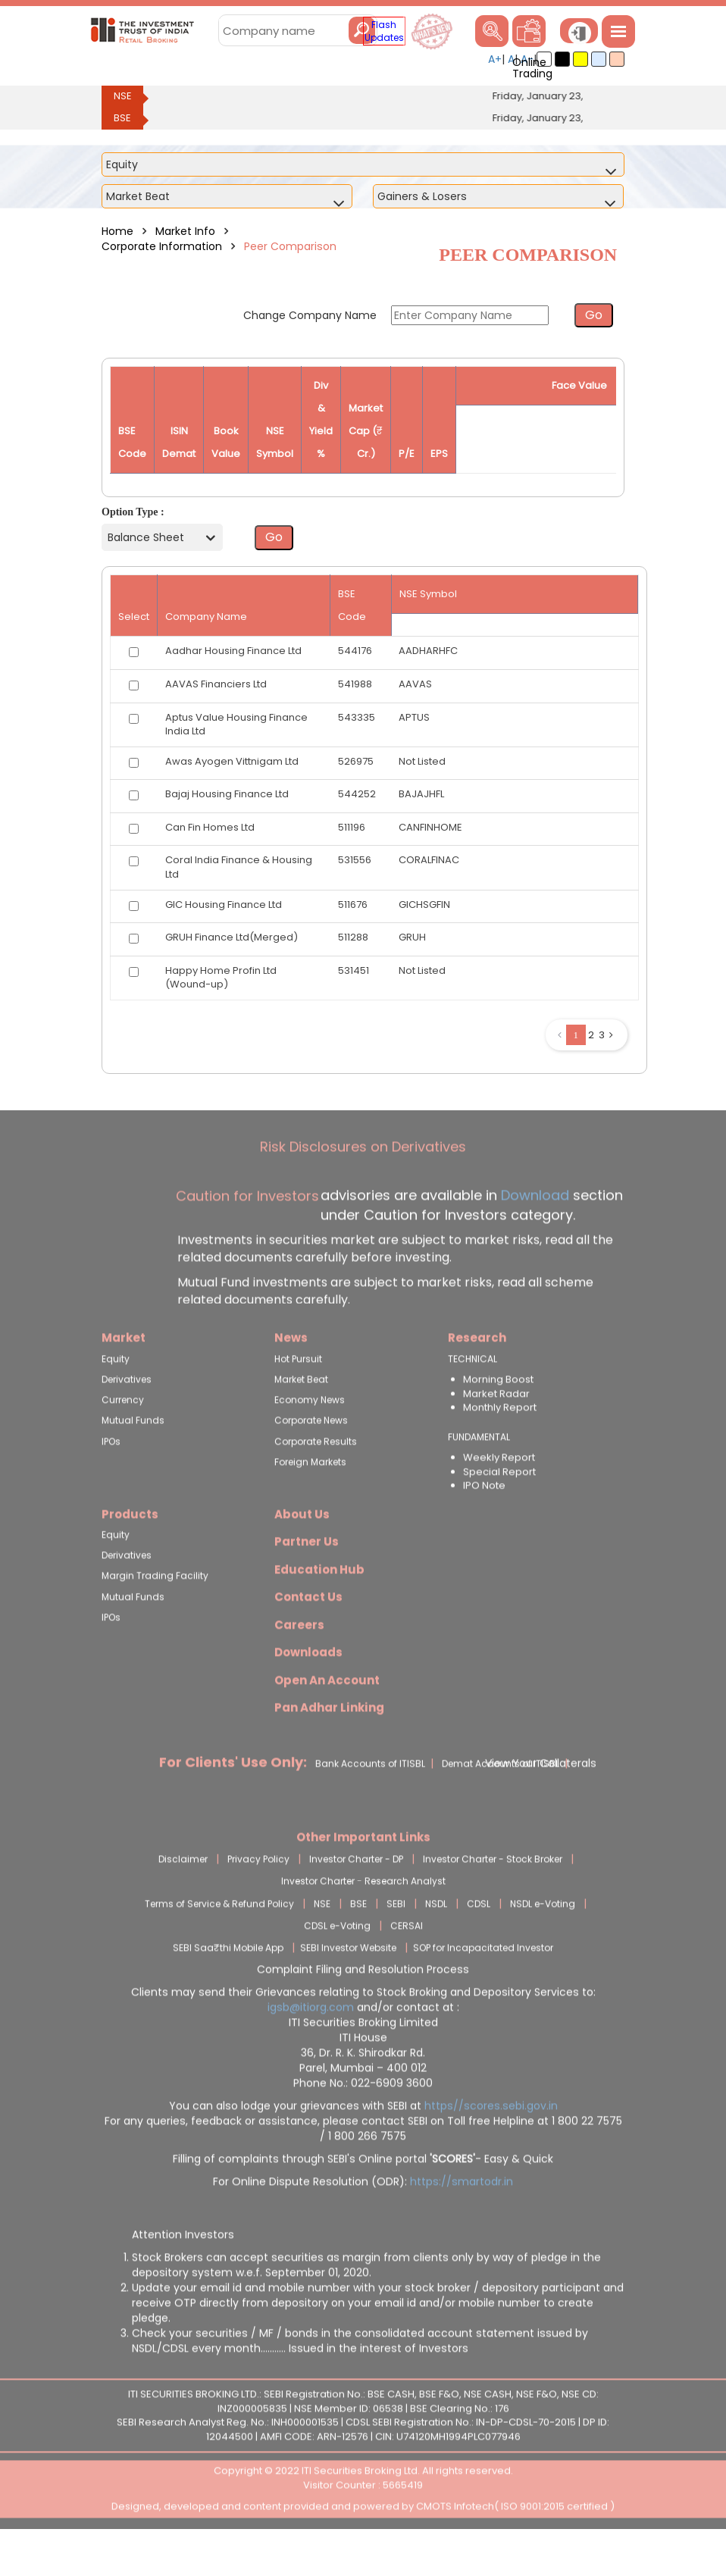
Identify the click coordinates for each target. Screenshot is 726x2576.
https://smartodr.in (461, 2216)
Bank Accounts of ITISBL (370, 1798)
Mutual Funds (133, 1455)
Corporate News (311, 1455)
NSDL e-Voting (542, 1938)
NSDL (436, 1938)
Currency (123, 1435)
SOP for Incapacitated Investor (483, 1982)
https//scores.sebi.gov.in (491, 2141)
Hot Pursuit (298, 1394)
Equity (116, 1394)
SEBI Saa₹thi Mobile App (228, 1982)
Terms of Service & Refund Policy (219, 1938)
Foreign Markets (310, 1496)
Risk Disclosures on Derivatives (363, 1181)
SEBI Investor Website (348, 1982)
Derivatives (127, 1414)
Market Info (185, 231)
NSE (123, 96)
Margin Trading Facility (155, 1610)
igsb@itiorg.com (312, 2042)
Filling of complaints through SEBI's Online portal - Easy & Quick (363, 2194)
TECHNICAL (472, 1394)
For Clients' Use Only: (233, 1796)
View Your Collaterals (540, 1797)
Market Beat (301, 1414)
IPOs (111, 1476)
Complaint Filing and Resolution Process (363, 2004)
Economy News (309, 1435)
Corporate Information (162, 246)
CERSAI (406, 1960)
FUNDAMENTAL (479, 1471)
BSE (122, 118)
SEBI (395, 1938)
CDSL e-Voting (337, 1960)
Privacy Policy (258, 1894)
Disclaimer (183, 1894)
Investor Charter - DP (356, 1894)
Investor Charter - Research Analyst (363, 1916)
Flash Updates (384, 31)
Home (117, 231)
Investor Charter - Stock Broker (492, 1894)
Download (533, 1230)
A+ (495, 59)
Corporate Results (315, 1476)
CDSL (478, 1938)
